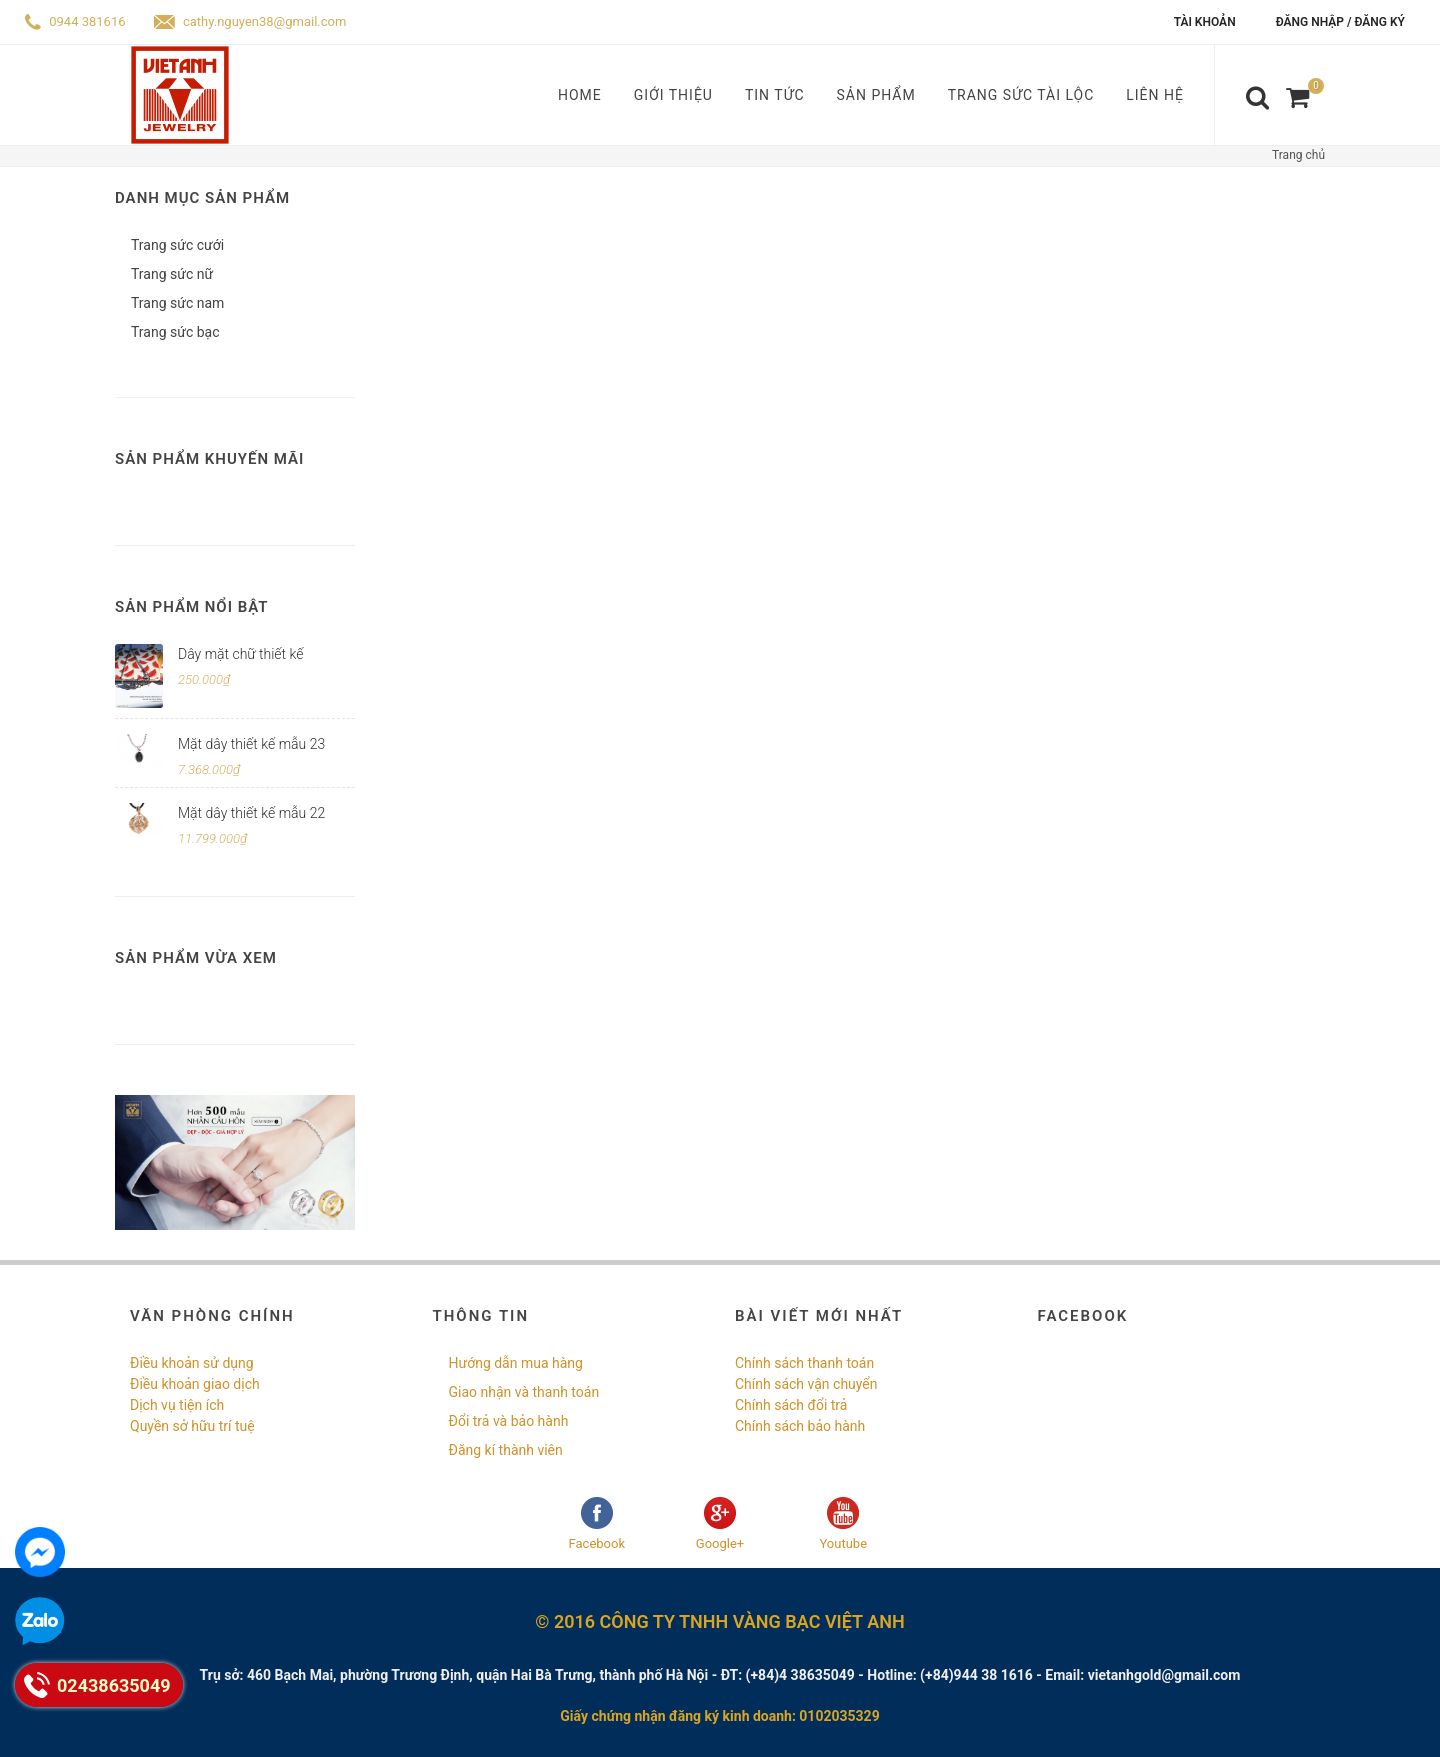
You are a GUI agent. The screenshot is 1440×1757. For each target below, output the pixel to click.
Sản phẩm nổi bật (192, 607)
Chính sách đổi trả (791, 1405)
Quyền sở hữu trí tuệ (192, 1426)
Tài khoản (1205, 22)
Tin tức (775, 95)
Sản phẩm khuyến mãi (209, 459)
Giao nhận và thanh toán (524, 1392)
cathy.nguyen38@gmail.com (250, 21)
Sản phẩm (876, 95)
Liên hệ (1155, 95)
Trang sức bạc (175, 332)
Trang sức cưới (177, 245)
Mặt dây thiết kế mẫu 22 (251, 813)
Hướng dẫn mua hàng (516, 1363)
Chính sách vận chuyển (806, 1384)
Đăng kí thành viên (506, 1450)
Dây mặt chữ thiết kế (240, 654)
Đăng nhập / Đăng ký (1340, 22)
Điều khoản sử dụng (192, 1363)
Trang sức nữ (172, 274)
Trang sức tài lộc (1021, 95)
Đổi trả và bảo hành (509, 1421)
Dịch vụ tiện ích (177, 1405)
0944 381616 (75, 21)
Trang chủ (1298, 155)
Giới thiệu (673, 95)
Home (580, 95)
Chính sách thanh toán (804, 1363)
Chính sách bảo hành (800, 1426)
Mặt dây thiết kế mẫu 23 (251, 744)
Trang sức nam (177, 303)
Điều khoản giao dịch (195, 1384)
